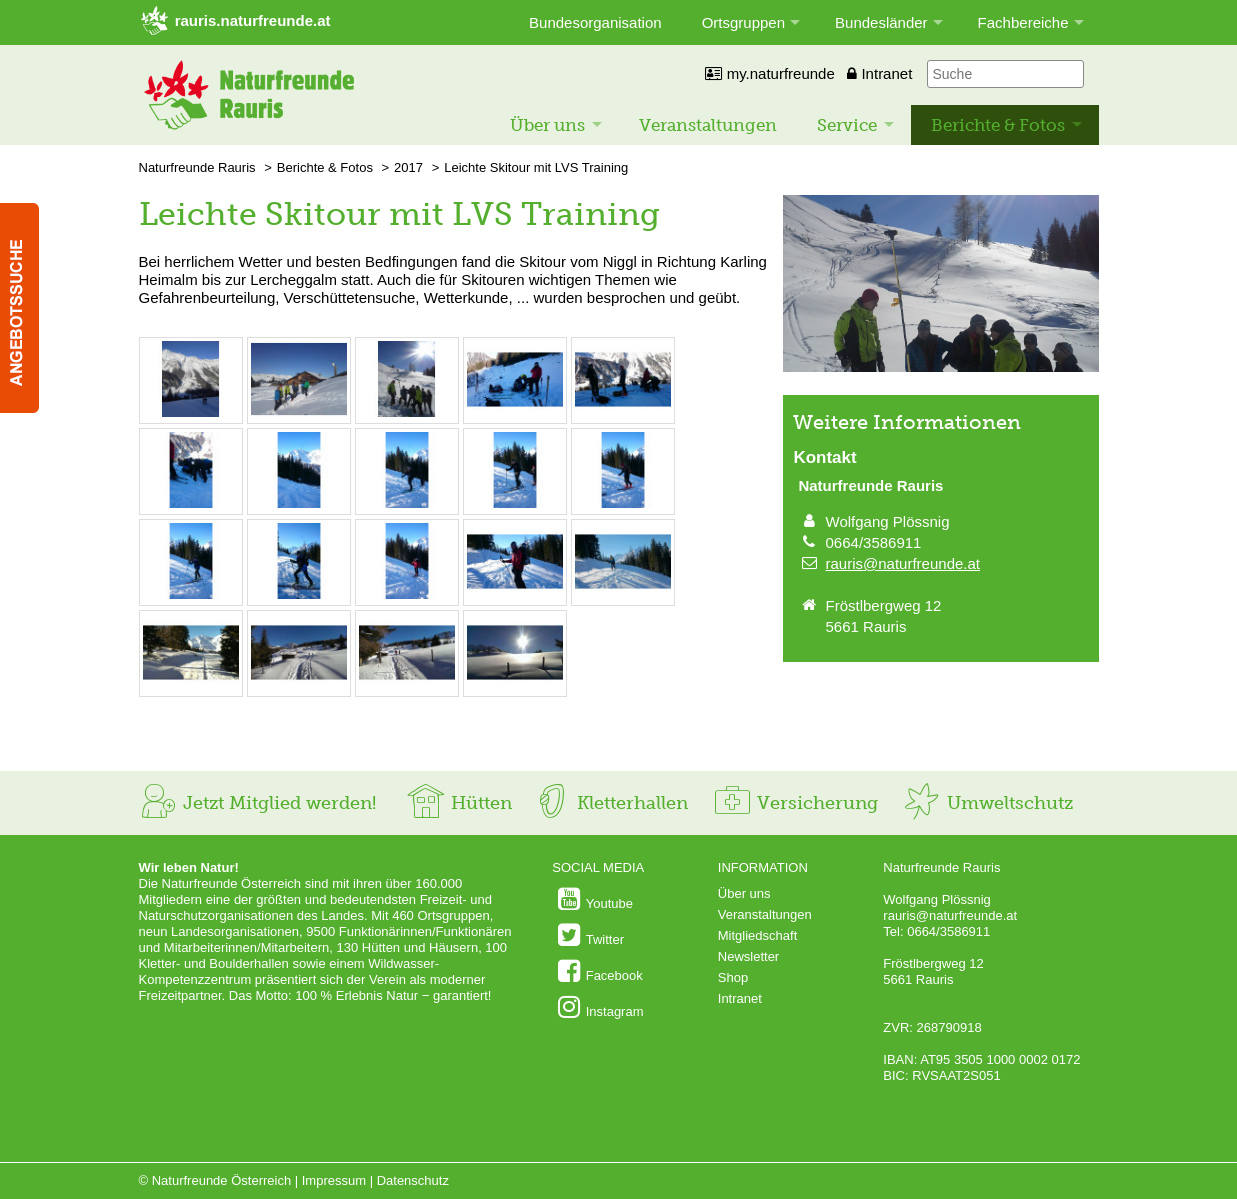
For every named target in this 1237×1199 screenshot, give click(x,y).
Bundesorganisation (595, 22)
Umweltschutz (987, 803)
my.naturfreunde (769, 73)
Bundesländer (881, 22)
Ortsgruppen (743, 22)
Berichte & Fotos (998, 125)
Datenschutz (413, 1180)
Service (847, 125)
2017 (408, 167)
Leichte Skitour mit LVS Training (536, 167)
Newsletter (748, 956)
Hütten (459, 803)
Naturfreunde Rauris (197, 167)
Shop (733, 977)
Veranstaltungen (708, 125)
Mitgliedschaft (757, 935)
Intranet (879, 73)
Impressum (334, 1180)
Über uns (547, 125)
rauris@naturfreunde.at (903, 563)
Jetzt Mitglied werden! (257, 803)
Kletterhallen (610, 803)
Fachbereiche (1023, 22)
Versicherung (795, 803)
